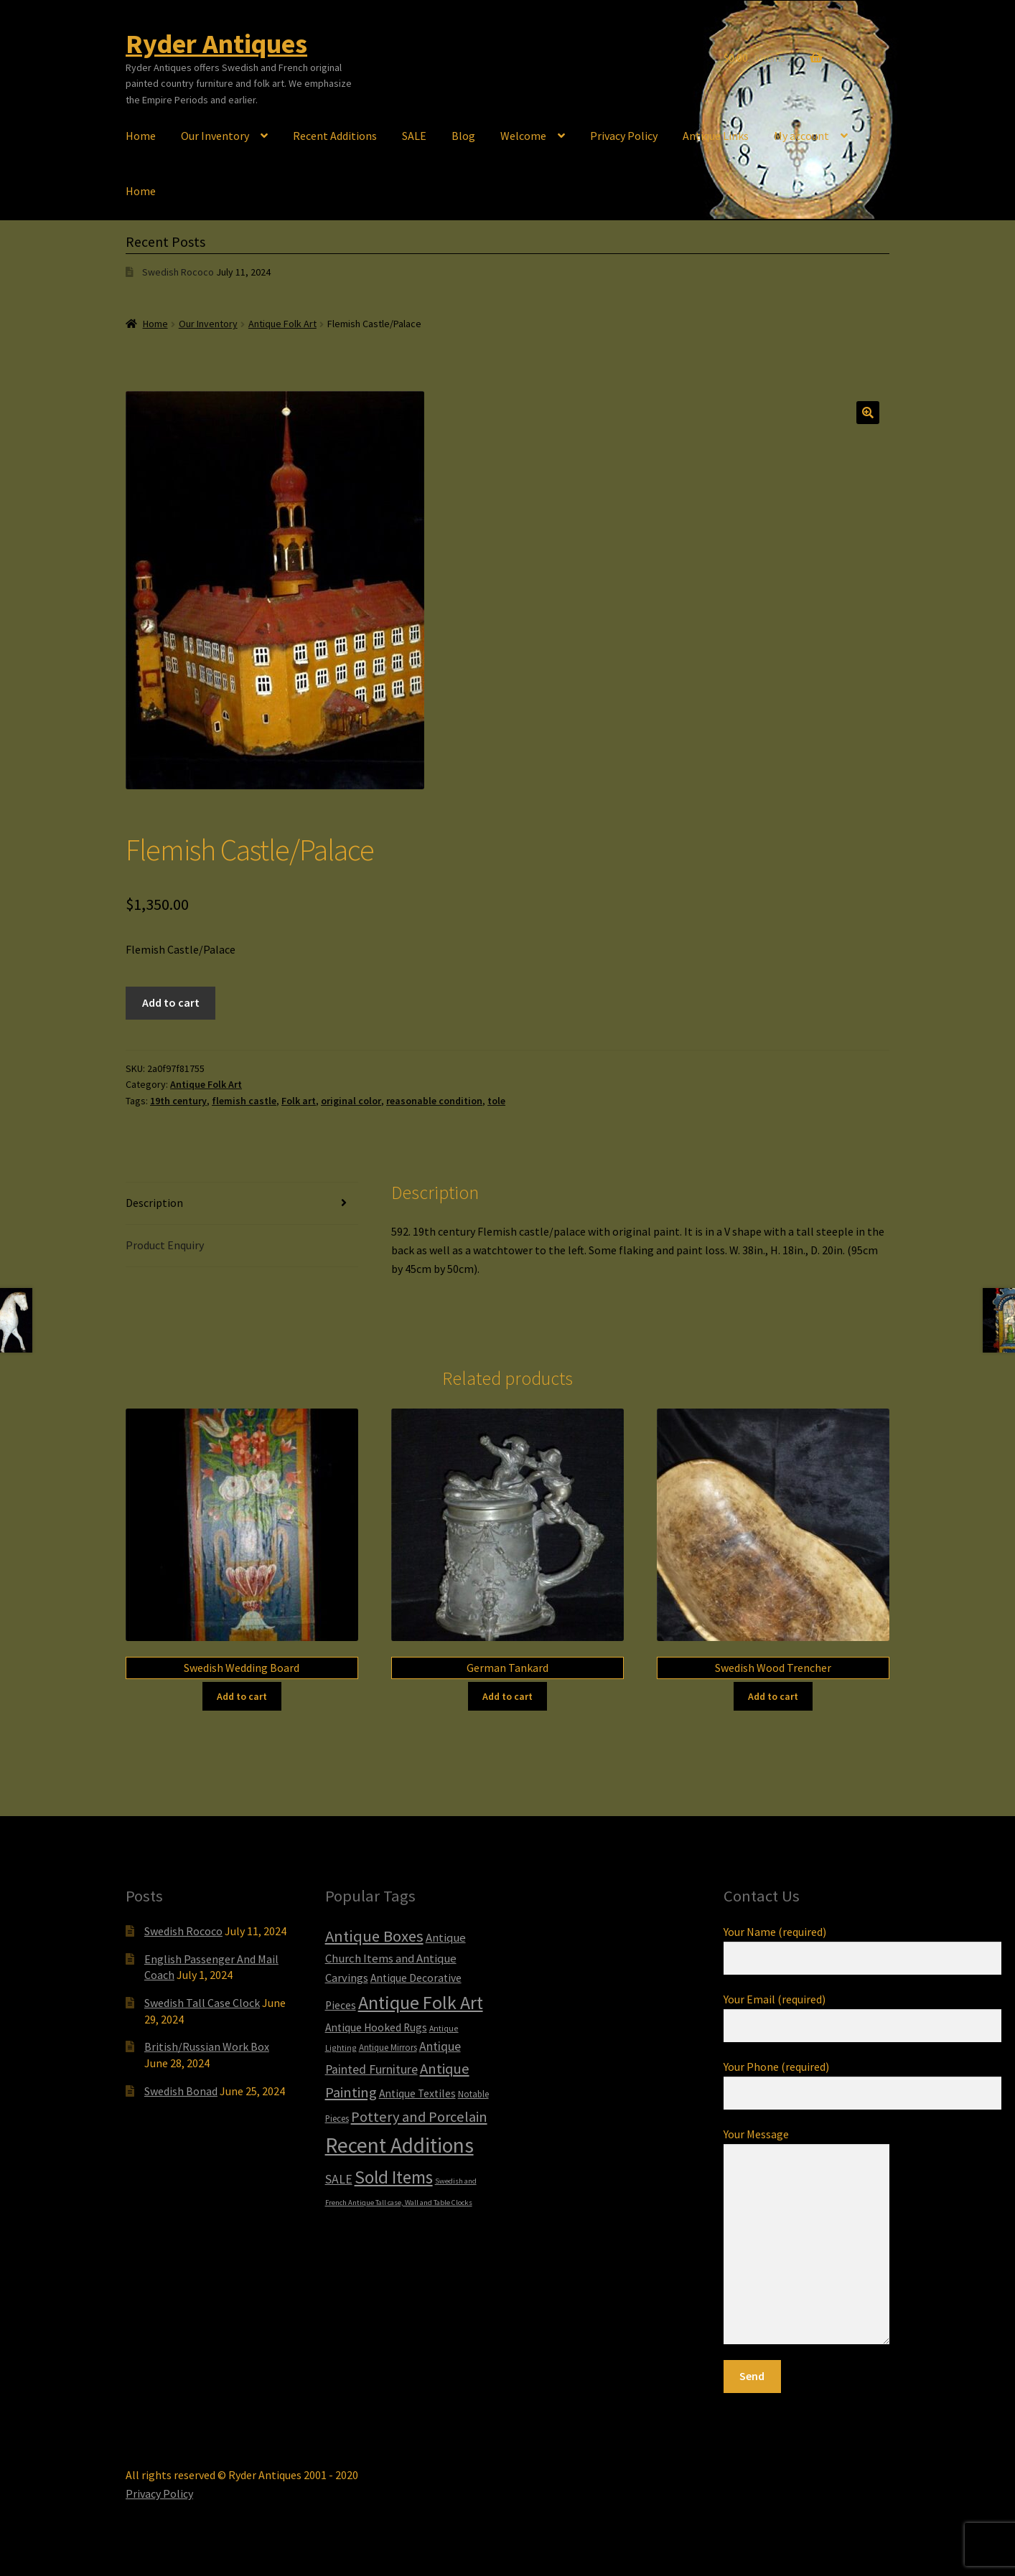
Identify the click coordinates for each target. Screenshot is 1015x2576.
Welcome (523, 135)
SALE (414, 135)
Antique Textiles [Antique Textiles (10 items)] (417, 2093)
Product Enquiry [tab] (165, 1245)
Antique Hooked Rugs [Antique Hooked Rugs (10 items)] (376, 2027)
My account (801, 135)
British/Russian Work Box (206, 2046)
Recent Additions (335, 135)
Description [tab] (154, 1202)
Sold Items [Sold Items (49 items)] (394, 2177)
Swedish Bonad (181, 2091)
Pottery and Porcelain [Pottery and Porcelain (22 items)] (419, 2116)
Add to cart (171, 1002)
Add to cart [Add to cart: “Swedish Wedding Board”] (242, 1696)
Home (141, 135)
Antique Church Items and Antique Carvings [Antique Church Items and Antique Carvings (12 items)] (395, 1957)
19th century (178, 1100)
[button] (867, 412)
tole (496, 1100)
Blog (463, 135)
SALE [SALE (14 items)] (338, 2179)
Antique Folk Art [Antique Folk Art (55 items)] (420, 2002)
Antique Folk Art (282, 323)
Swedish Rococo (178, 271)
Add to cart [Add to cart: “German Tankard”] (507, 1696)
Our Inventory (215, 135)
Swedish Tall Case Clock (202, 2003)
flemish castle (244, 1100)
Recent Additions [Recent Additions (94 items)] (399, 2145)
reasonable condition (434, 1100)
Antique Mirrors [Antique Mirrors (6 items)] (388, 2047)
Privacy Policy (624, 135)
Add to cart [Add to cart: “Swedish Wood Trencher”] (773, 1696)
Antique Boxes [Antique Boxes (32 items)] (374, 1936)
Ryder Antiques (216, 43)
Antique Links (716, 135)
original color (351, 1100)
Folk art (298, 1100)
